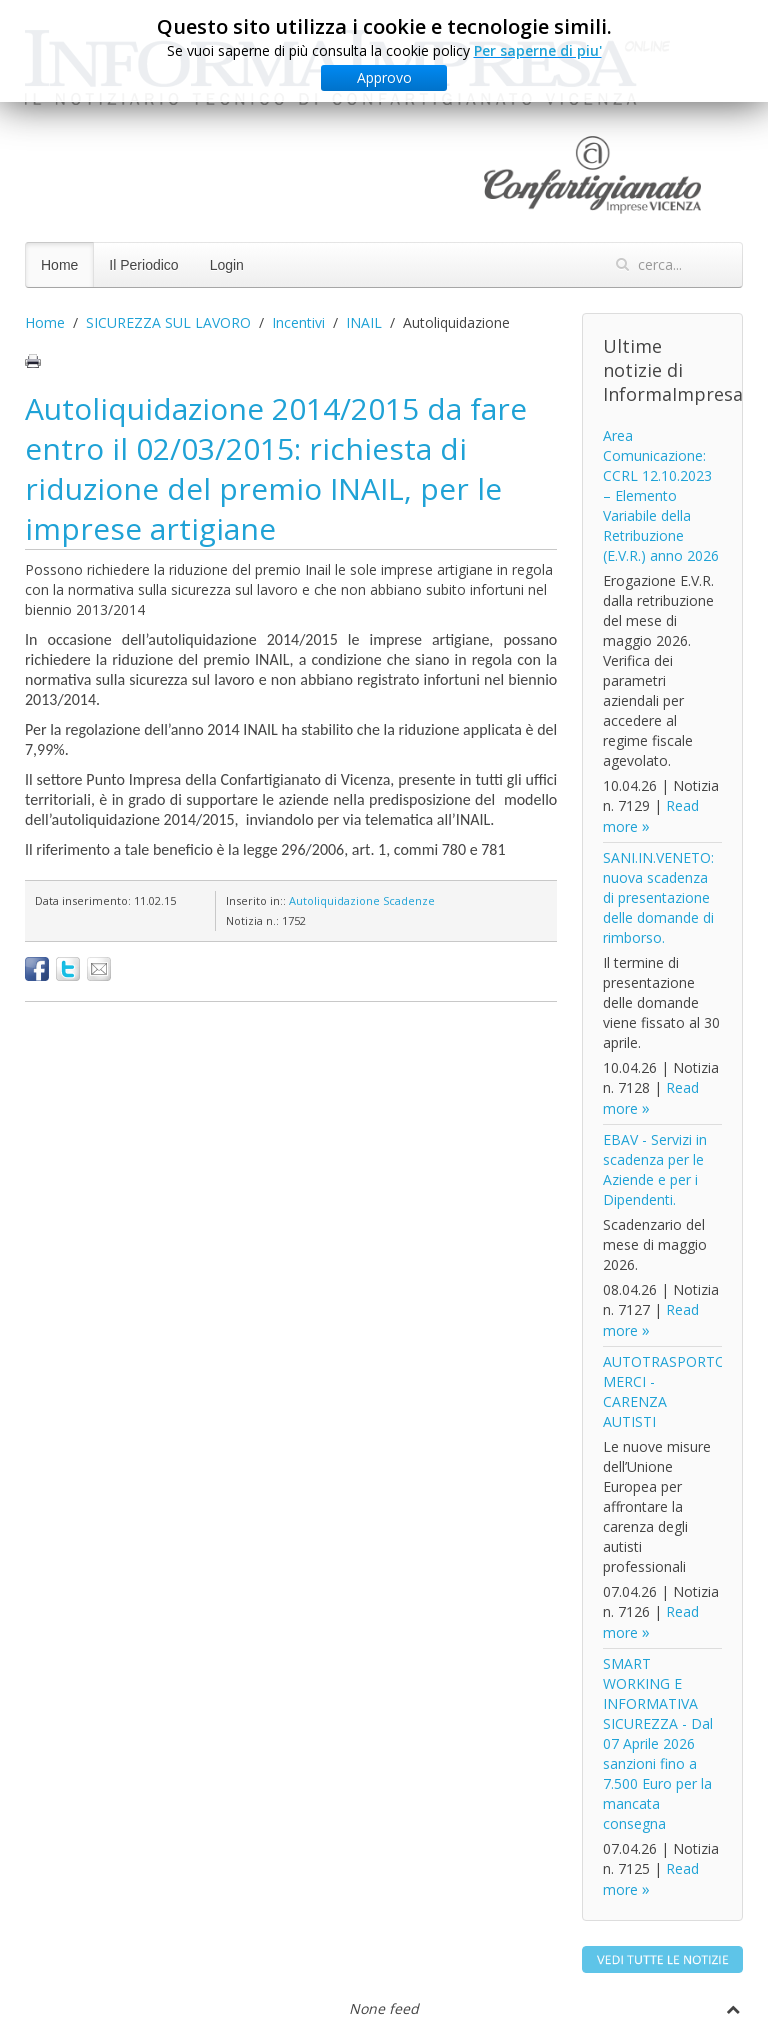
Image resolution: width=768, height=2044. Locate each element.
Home (59, 265)
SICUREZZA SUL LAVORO (168, 322)
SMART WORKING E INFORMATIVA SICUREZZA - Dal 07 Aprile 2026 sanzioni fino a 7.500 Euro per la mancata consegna (658, 1743)
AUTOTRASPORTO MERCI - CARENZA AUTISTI (664, 1391)
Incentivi (298, 322)
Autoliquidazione (334, 900)
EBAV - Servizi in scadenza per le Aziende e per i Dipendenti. (655, 1169)
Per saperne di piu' (538, 50)
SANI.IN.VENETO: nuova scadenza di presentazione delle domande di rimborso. (658, 897)
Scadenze (409, 900)
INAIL (364, 322)
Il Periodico (143, 265)
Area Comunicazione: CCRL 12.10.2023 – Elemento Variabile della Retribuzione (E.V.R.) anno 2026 (661, 495)
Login (227, 265)
